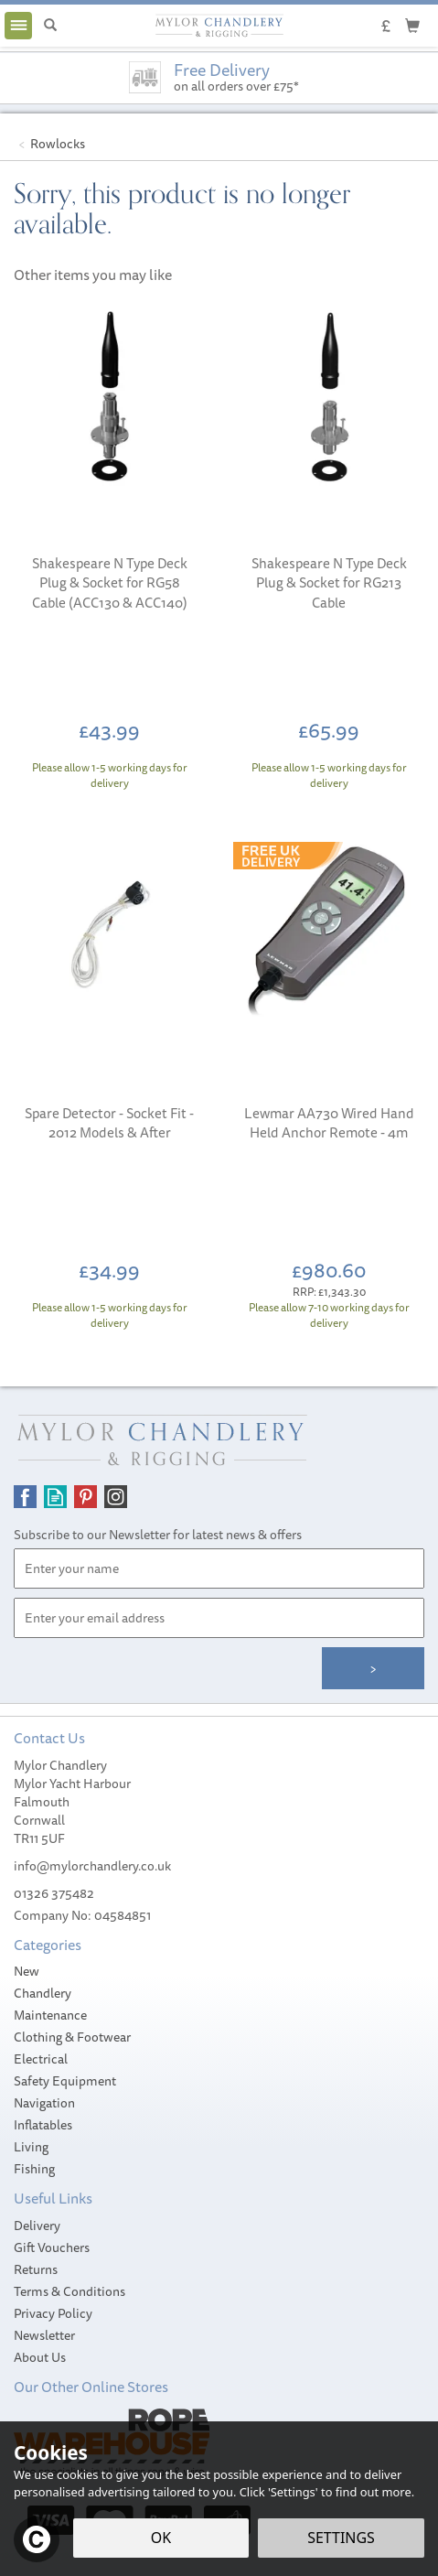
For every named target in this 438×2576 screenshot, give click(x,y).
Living (31, 2147)
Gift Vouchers (52, 2247)
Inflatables (43, 2125)
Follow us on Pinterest (85, 1496)
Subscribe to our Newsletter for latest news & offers (158, 1534)
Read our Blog (55, 1496)
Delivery (37, 2225)
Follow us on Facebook (25, 1496)
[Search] (50, 25)
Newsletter (44, 2335)
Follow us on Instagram (115, 1496)
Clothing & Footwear (72, 2037)
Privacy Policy (53, 2313)
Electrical (41, 2059)
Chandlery (42, 1993)
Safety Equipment (65, 2081)
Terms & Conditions (69, 2291)
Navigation (44, 2103)
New (26, 1971)
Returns (36, 2269)
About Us (40, 2357)
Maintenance (50, 2015)
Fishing (34, 2169)
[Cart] (412, 25)
